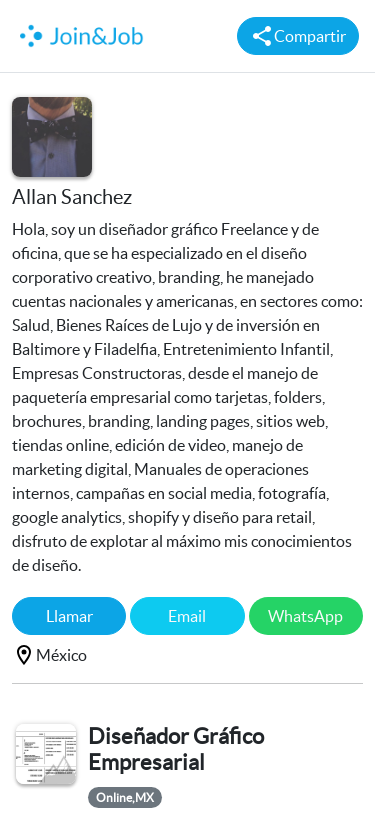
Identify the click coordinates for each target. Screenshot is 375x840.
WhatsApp (305, 616)
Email (187, 616)
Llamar (69, 616)
